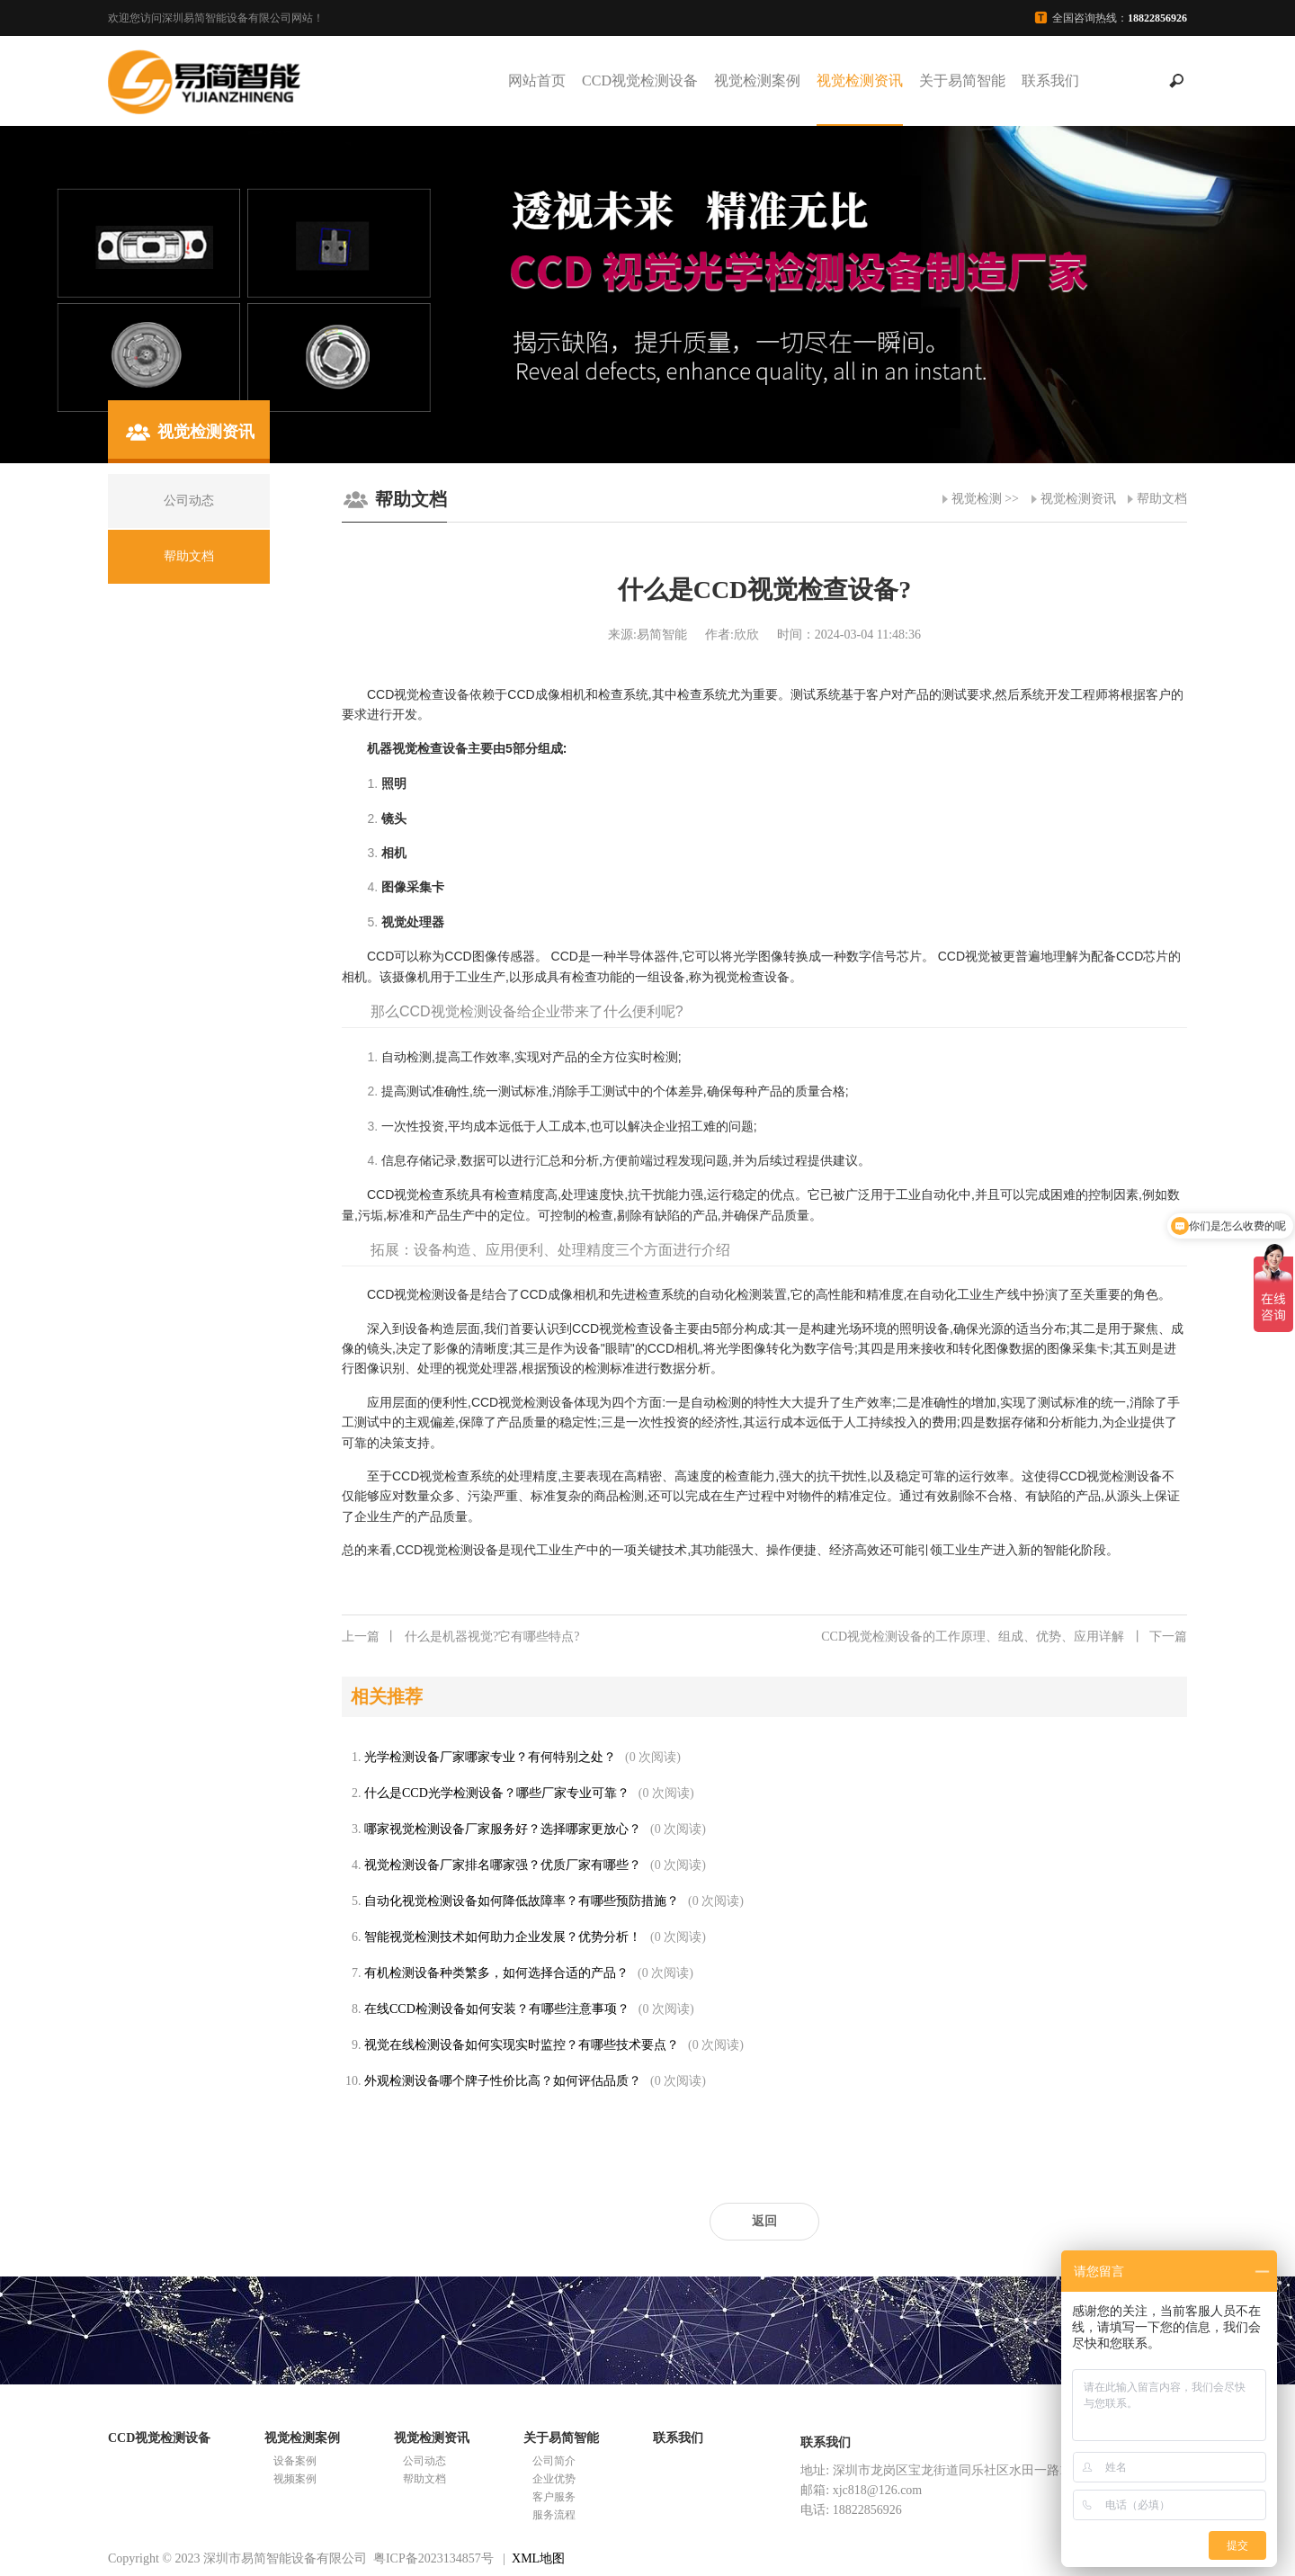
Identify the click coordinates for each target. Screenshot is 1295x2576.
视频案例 (295, 2479)
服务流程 (554, 2515)
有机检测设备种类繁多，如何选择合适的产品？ (496, 1973)
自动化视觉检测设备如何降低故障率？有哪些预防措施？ (521, 1901)
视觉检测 (976, 498)
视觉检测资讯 (860, 80)
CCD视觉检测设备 (640, 80)
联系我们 (1050, 80)
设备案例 (295, 2461)
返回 (764, 2221)
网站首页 (537, 80)
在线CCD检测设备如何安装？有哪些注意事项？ (497, 2009)
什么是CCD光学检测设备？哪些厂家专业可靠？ (497, 1793)
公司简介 (554, 2461)
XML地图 (538, 2558)
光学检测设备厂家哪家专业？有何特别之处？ (490, 1757)
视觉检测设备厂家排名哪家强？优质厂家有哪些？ (502, 1865)
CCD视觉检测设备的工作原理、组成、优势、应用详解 (1004, 1637)
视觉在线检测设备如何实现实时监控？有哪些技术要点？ (521, 2045)
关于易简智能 (962, 80)
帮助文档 (1162, 498)
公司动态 (424, 2461)
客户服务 (554, 2497)
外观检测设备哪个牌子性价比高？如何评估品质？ (502, 2081)
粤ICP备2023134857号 (433, 2558)
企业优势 (554, 2479)
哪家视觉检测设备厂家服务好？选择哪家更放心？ (502, 1829)
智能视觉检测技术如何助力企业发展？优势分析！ (502, 1937)
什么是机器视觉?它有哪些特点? (460, 1637)
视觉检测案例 (757, 80)
